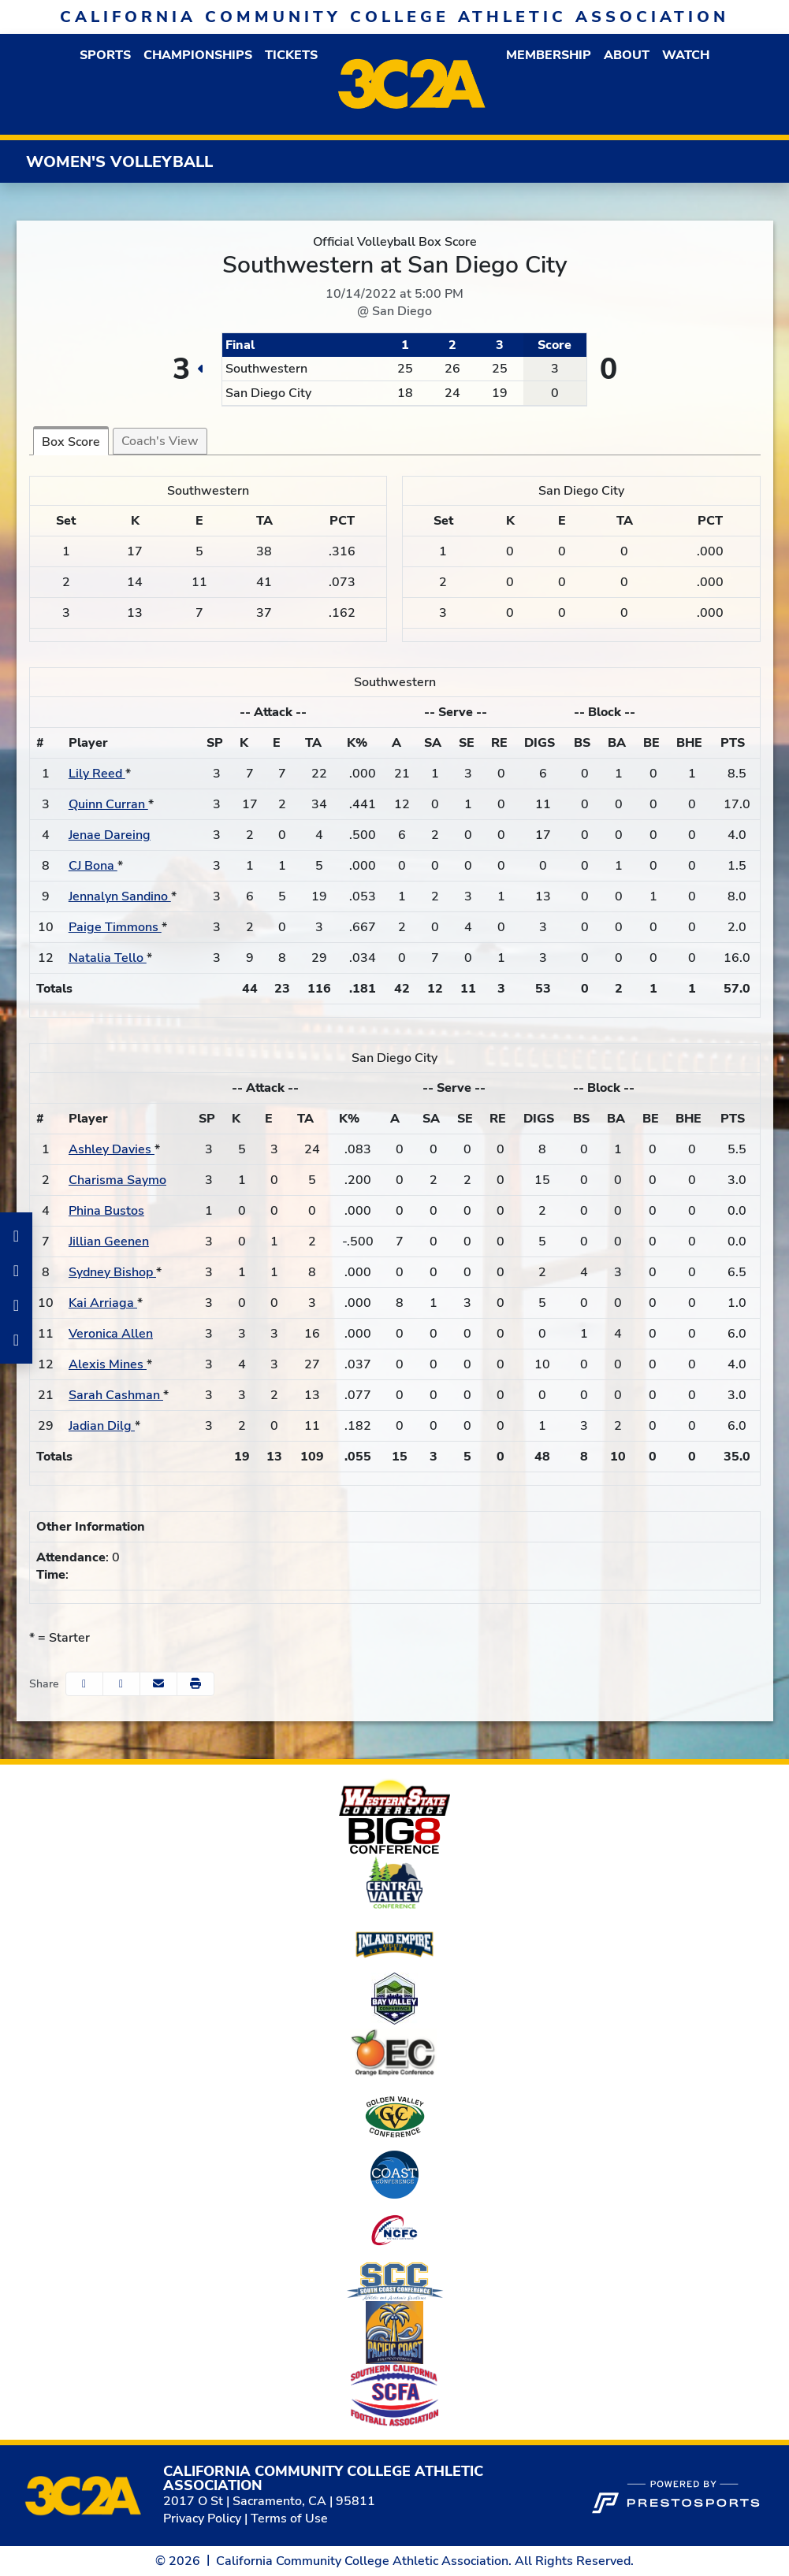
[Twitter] (16, 1340)
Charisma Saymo (117, 1180)
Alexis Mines (108, 1364)
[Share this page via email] (158, 1684)
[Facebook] (16, 1236)
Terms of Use (289, 2518)
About (626, 55)
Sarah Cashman (116, 1395)
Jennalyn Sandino (120, 896)
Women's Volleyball (119, 162)
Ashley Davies (111, 1149)
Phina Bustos (106, 1210)
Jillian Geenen (109, 1241)
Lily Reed (97, 773)
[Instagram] (16, 1270)
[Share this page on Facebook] (84, 1684)
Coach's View (160, 441)
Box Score (71, 442)
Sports (105, 55)
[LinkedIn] (16, 1305)
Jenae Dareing (110, 835)
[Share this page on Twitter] (121, 1684)
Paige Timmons (115, 927)
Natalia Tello (108, 958)
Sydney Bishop (112, 1272)
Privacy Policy (202, 2518)
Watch (685, 55)
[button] (105, 55)
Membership (548, 55)
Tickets (291, 55)
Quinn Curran (108, 804)
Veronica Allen (111, 1333)
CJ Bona (93, 865)
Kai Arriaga (103, 1303)
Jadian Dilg (102, 1426)
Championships (197, 55)
